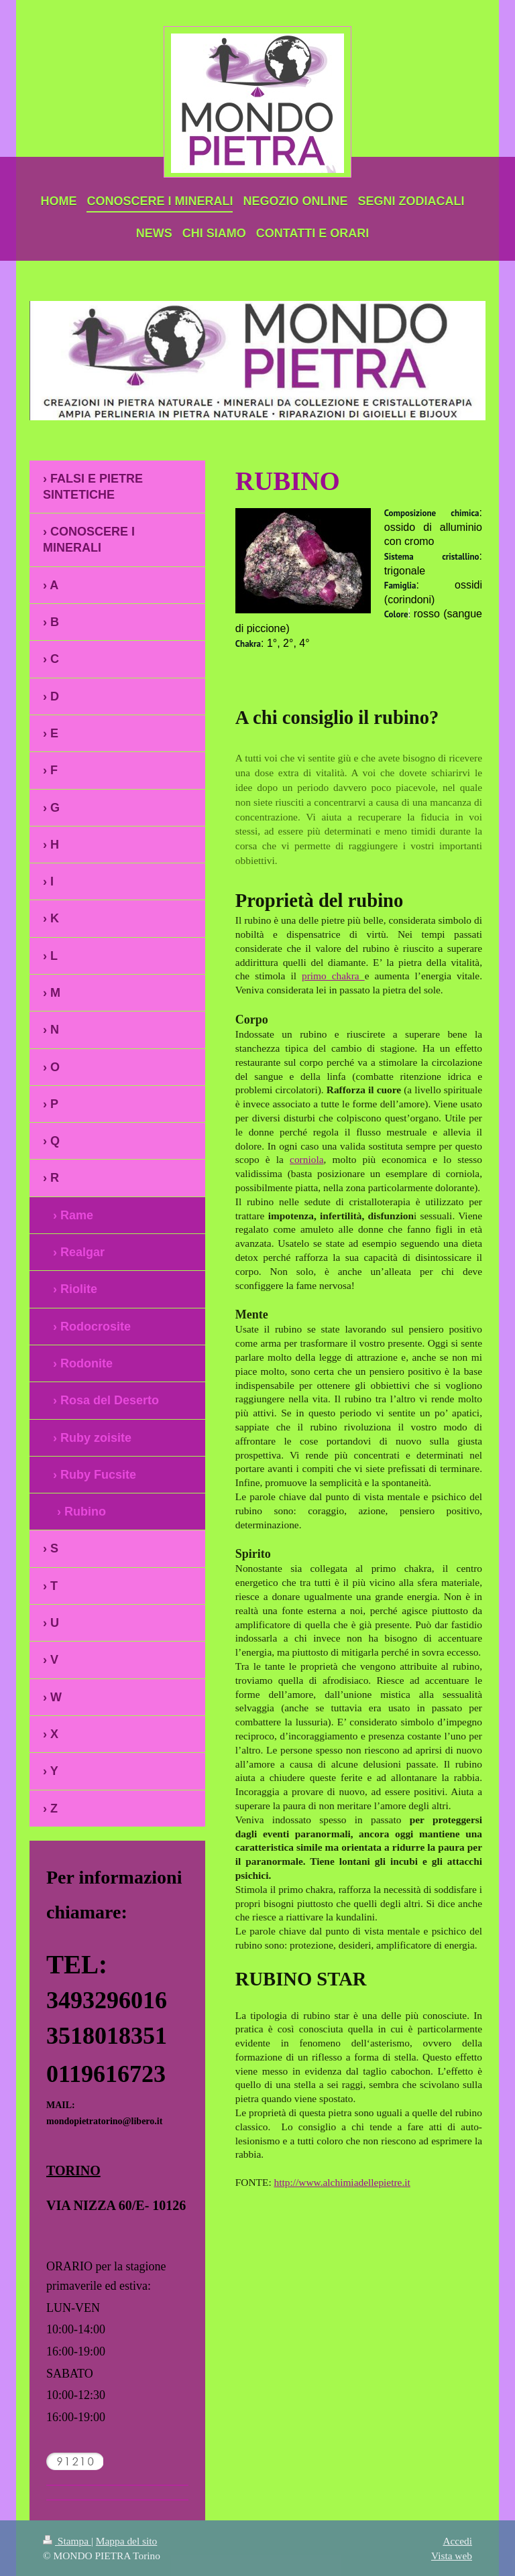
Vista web (451, 2555)
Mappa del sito (126, 2541)
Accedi (457, 2541)
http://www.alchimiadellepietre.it (342, 2182)
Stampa (67, 2541)
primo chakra (333, 975)
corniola (306, 1159)
